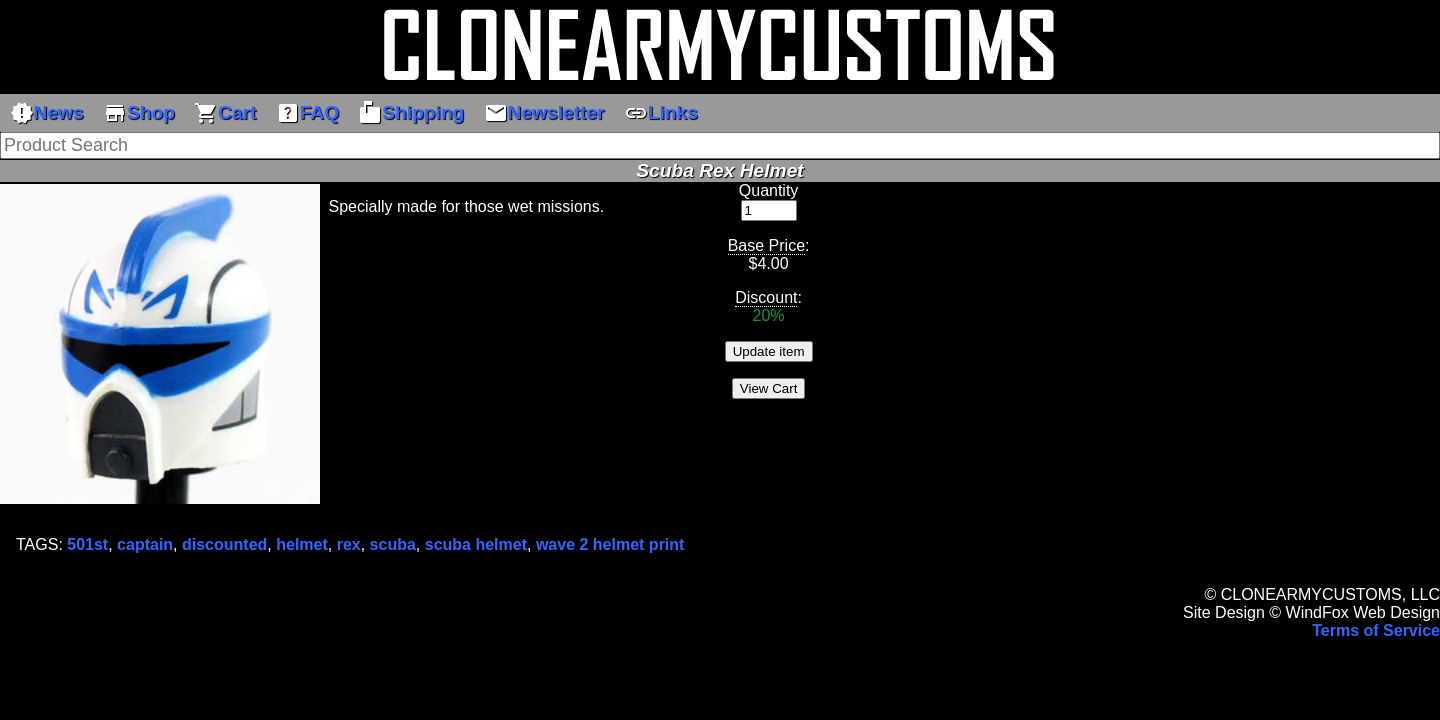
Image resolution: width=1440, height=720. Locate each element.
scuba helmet (476, 544)
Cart (225, 113)
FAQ (307, 113)
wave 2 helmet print (610, 544)
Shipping (411, 113)
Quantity (769, 190)
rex (349, 544)
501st (87, 544)
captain (145, 544)
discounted (224, 544)
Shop (139, 113)
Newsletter (544, 113)
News (47, 113)
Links (661, 113)
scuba (393, 544)
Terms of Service (1376, 630)
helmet (302, 544)
